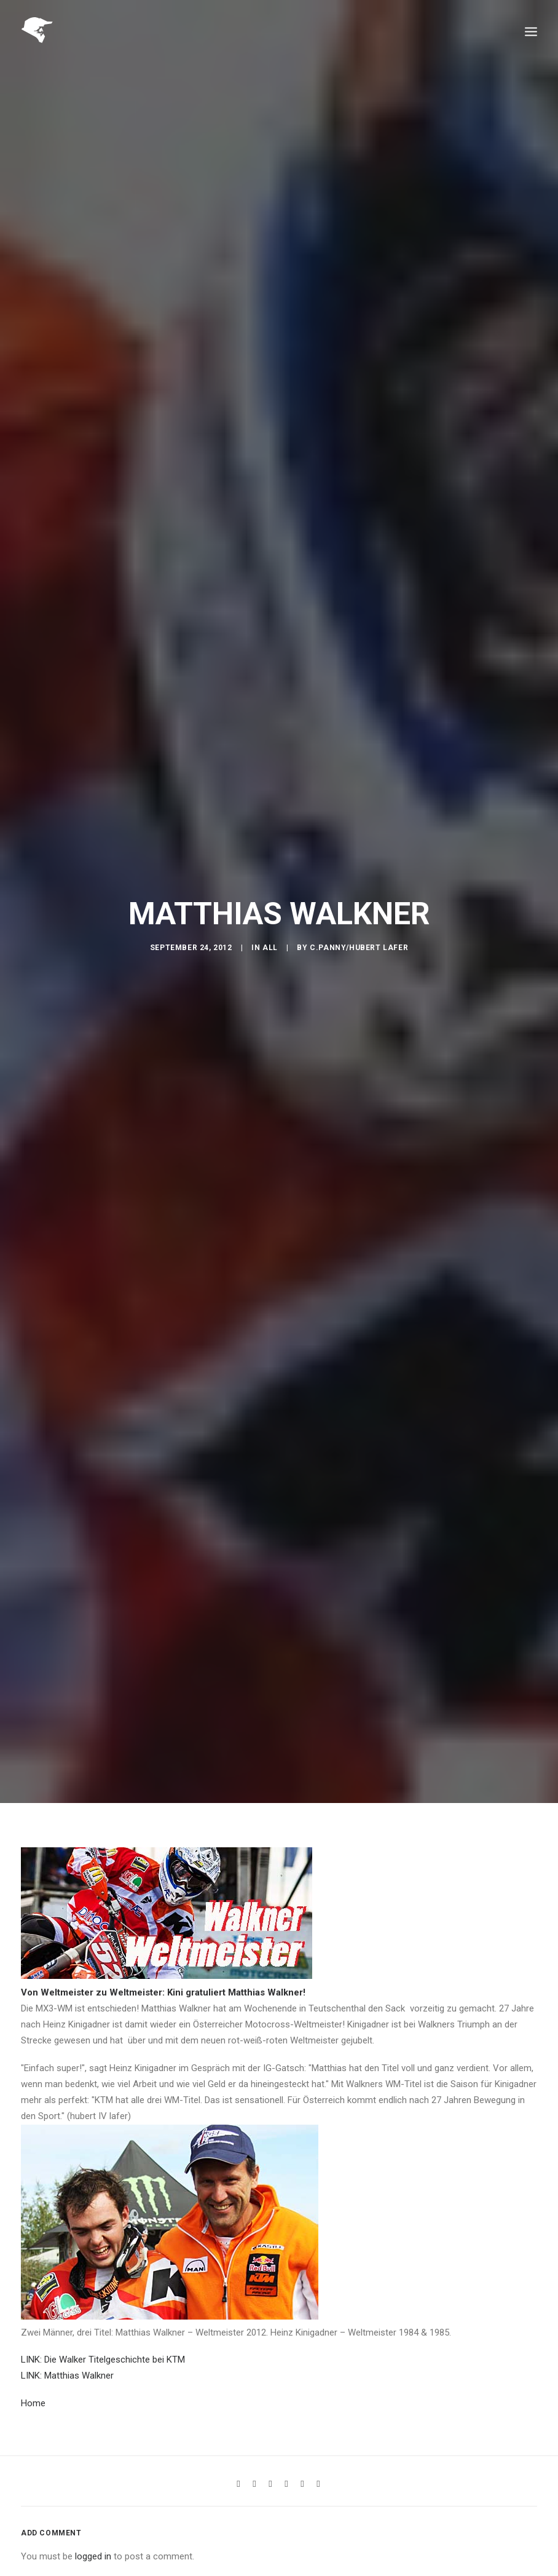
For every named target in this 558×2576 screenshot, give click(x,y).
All (270, 935)
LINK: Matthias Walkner (67, 2350)
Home (33, 2378)
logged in (93, 2531)
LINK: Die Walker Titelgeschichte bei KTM (103, 2334)
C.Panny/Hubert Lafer (359, 935)
